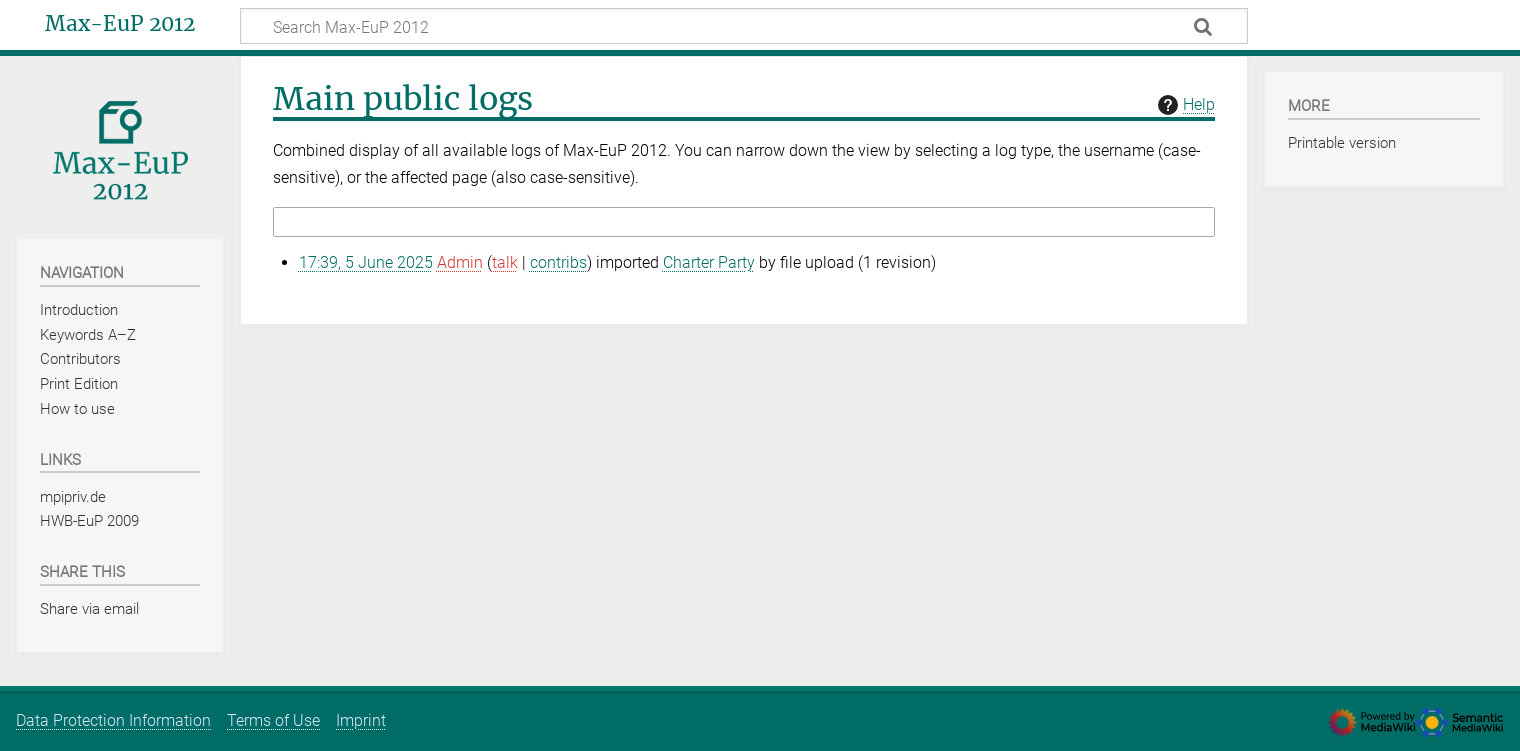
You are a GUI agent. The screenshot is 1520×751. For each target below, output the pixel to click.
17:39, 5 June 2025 (366, 262)
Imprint (361, 720)
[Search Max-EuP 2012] (744, 26)
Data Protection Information (113, 720)
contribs (558, 262)
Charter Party (709, 262)
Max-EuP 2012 (120, 24)
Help (1184, 105)
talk (505, 262)
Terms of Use (273, 720)
